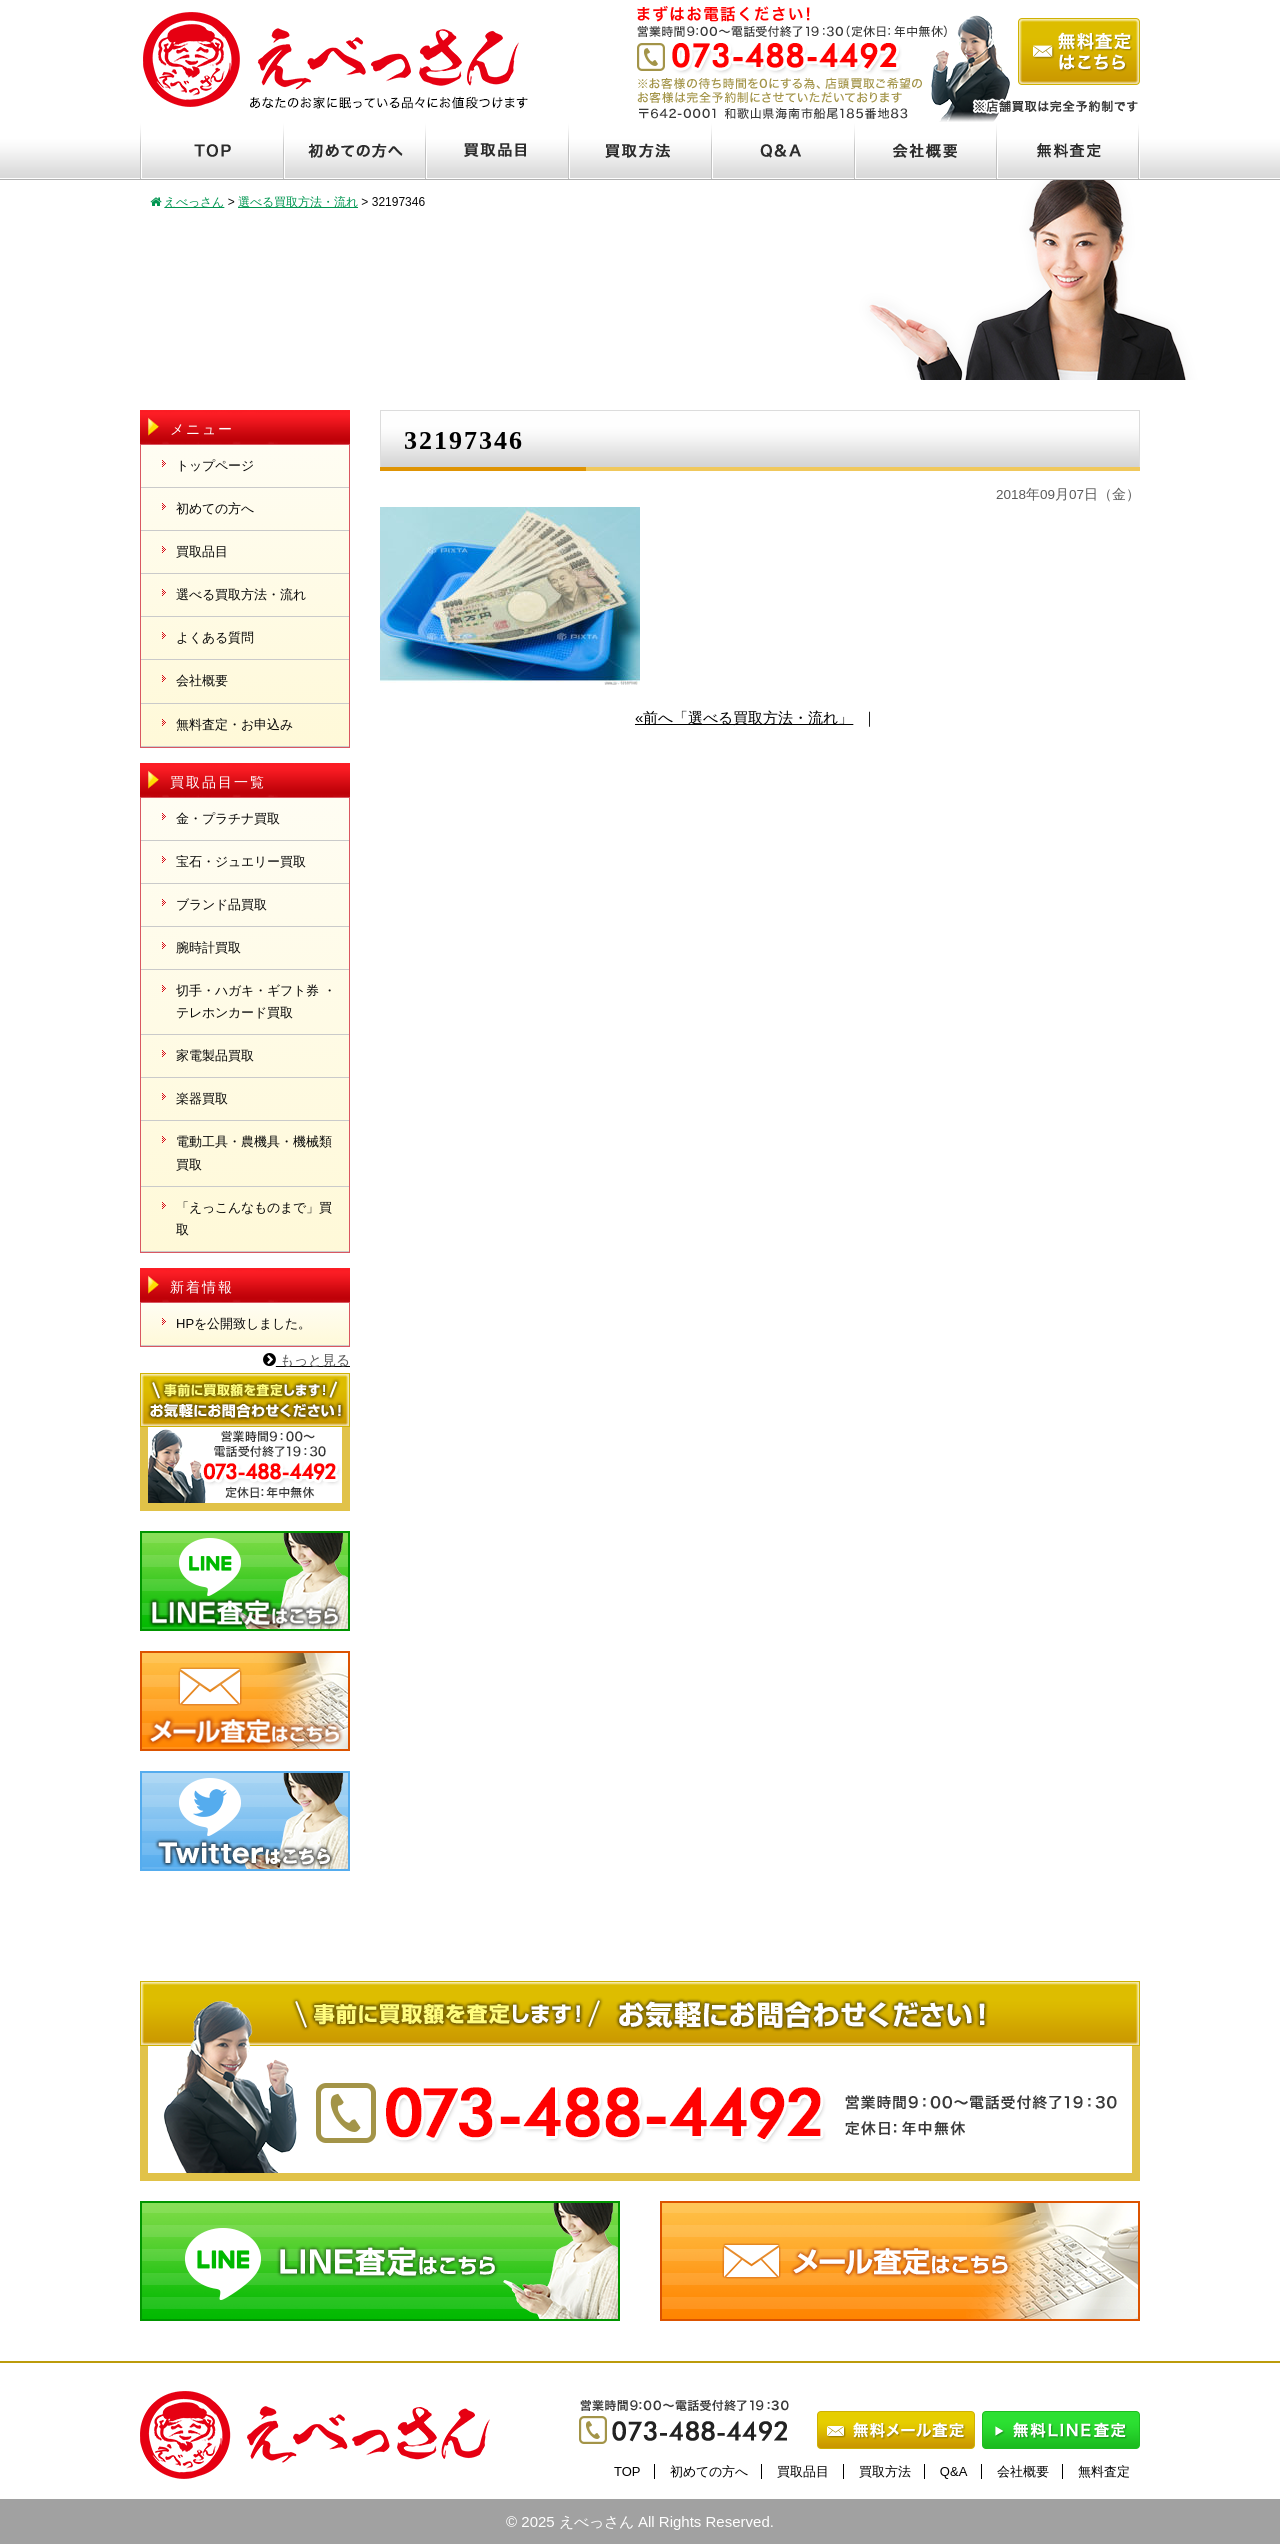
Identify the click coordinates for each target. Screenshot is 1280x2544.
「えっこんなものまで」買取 (254, 1218)
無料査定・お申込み (234, 724)
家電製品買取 (215, 1055)
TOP (627, 2471)
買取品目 (202, 551)
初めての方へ (215, 508)
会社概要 (202, 680)
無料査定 (1104, 2471)
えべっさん (596, 2521)
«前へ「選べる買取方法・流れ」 (744, 717)
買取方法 (885, 2471)
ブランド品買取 (221, 904)
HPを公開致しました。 (243, 1323)
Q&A (953, 2471)
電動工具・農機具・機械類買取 (254, 1152)
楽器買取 (202, 1098)
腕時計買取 (208, 947)
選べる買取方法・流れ (241, 594)
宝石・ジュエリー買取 (241, 861)
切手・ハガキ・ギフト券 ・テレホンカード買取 (256, 1001)
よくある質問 (215, 637)
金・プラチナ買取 (228, 818)
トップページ (215, 465)
